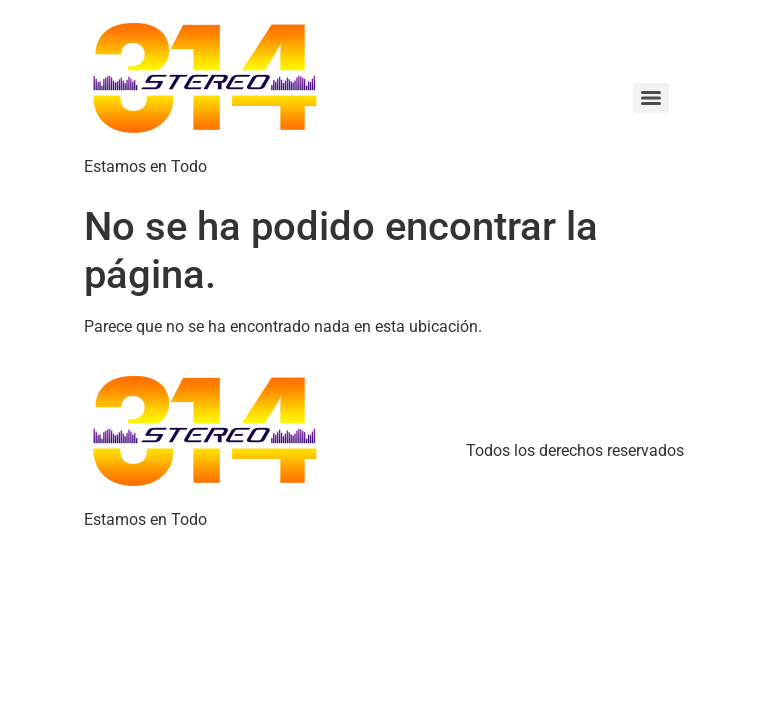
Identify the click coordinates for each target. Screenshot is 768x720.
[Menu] (651, 98)
